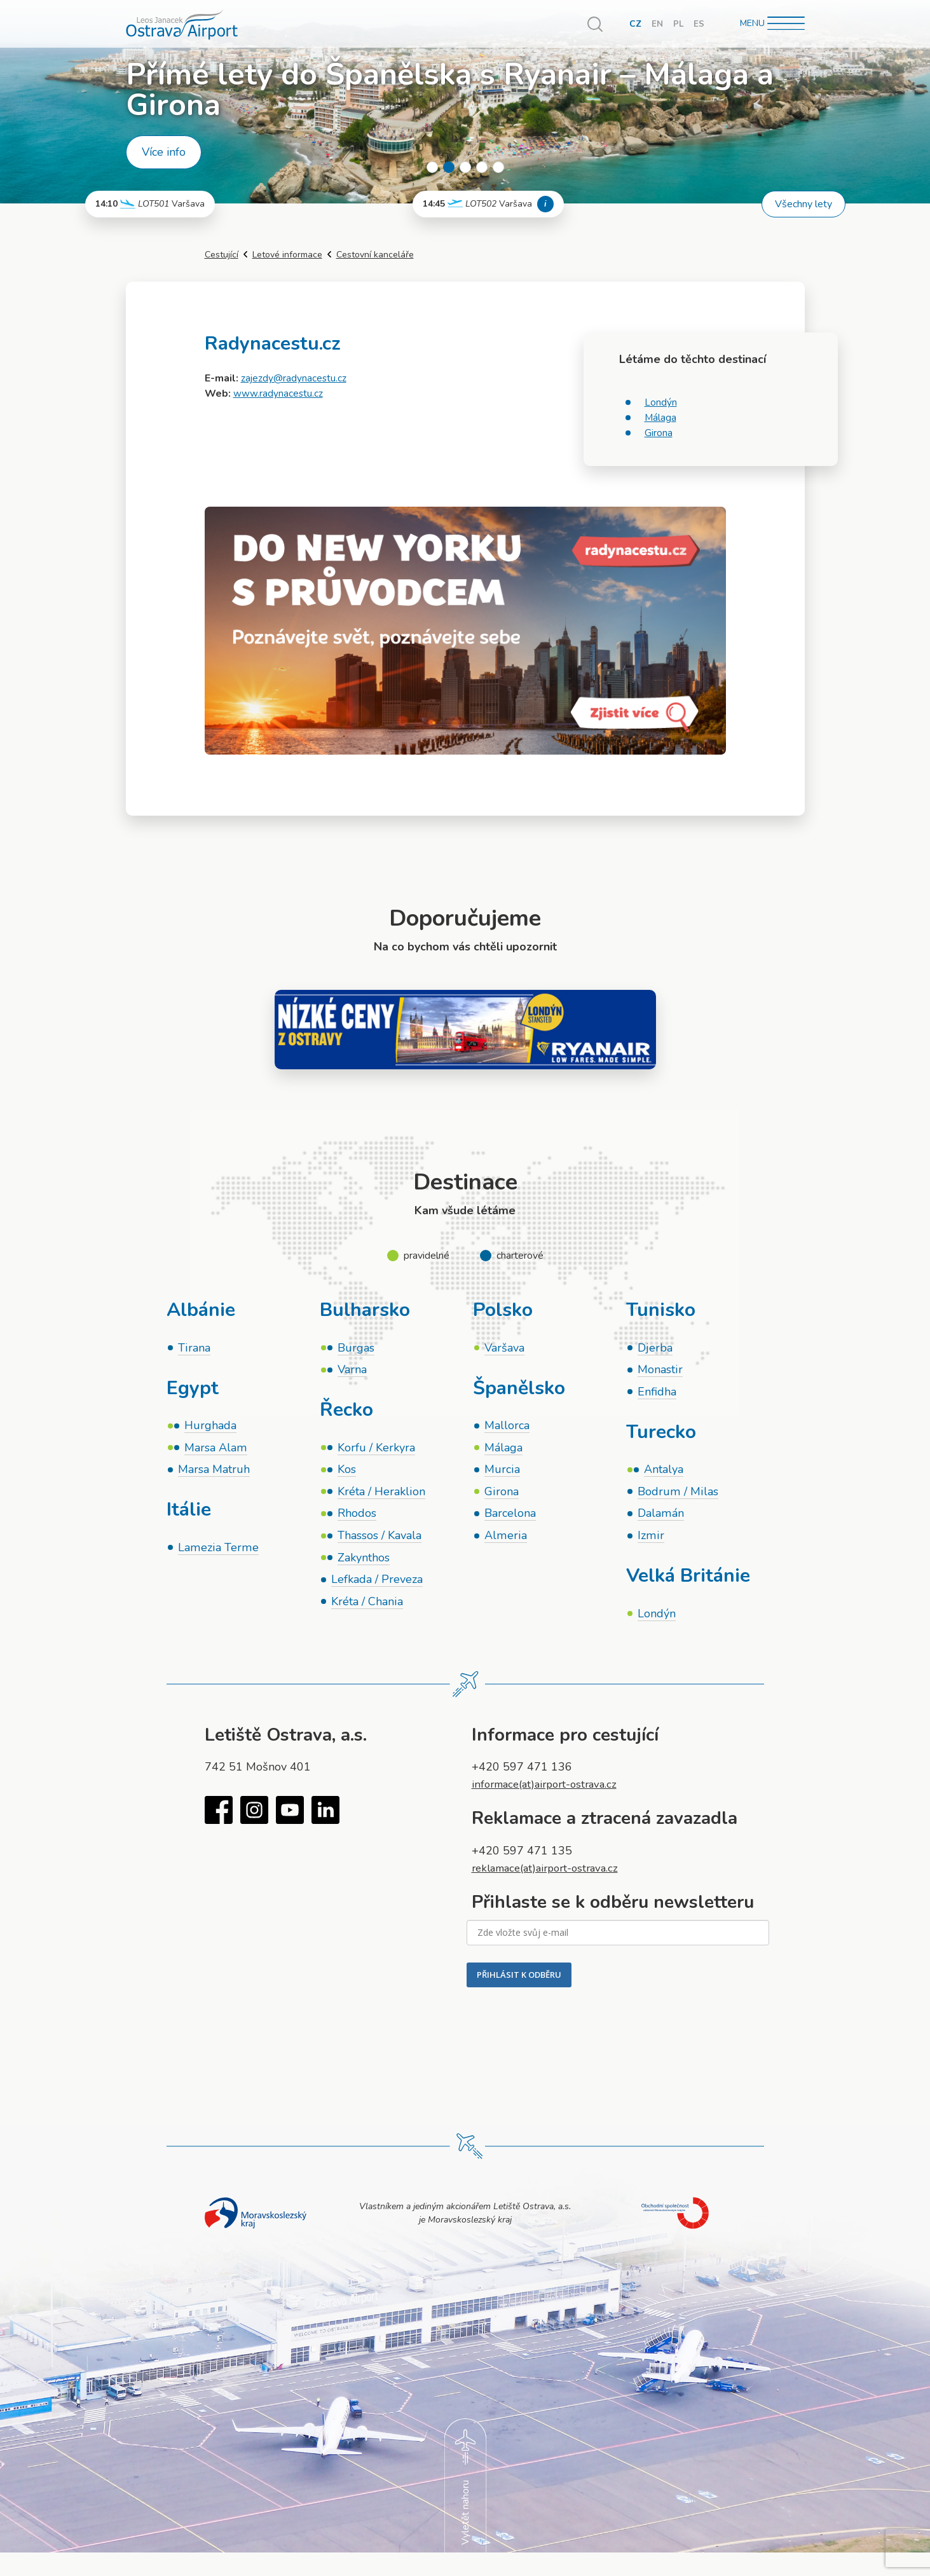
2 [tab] (449, 167)
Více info (164, 152)
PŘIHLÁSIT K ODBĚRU (519, 1982)
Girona (659, 433)
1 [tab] (432, 167)
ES (699, 24)
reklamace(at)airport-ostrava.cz (551, 1874)
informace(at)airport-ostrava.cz (550, 1791)
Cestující (221, 255)
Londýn (661, 402)
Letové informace (287, 255)
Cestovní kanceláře (375, 255)
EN (656, 24)
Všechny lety (803, 204)
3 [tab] (465, 167)
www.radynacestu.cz (278, 394)
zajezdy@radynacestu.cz (294, 378)
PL (678, 24)
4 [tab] (482, 167)
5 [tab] (498, 167)
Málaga (661, 418)
